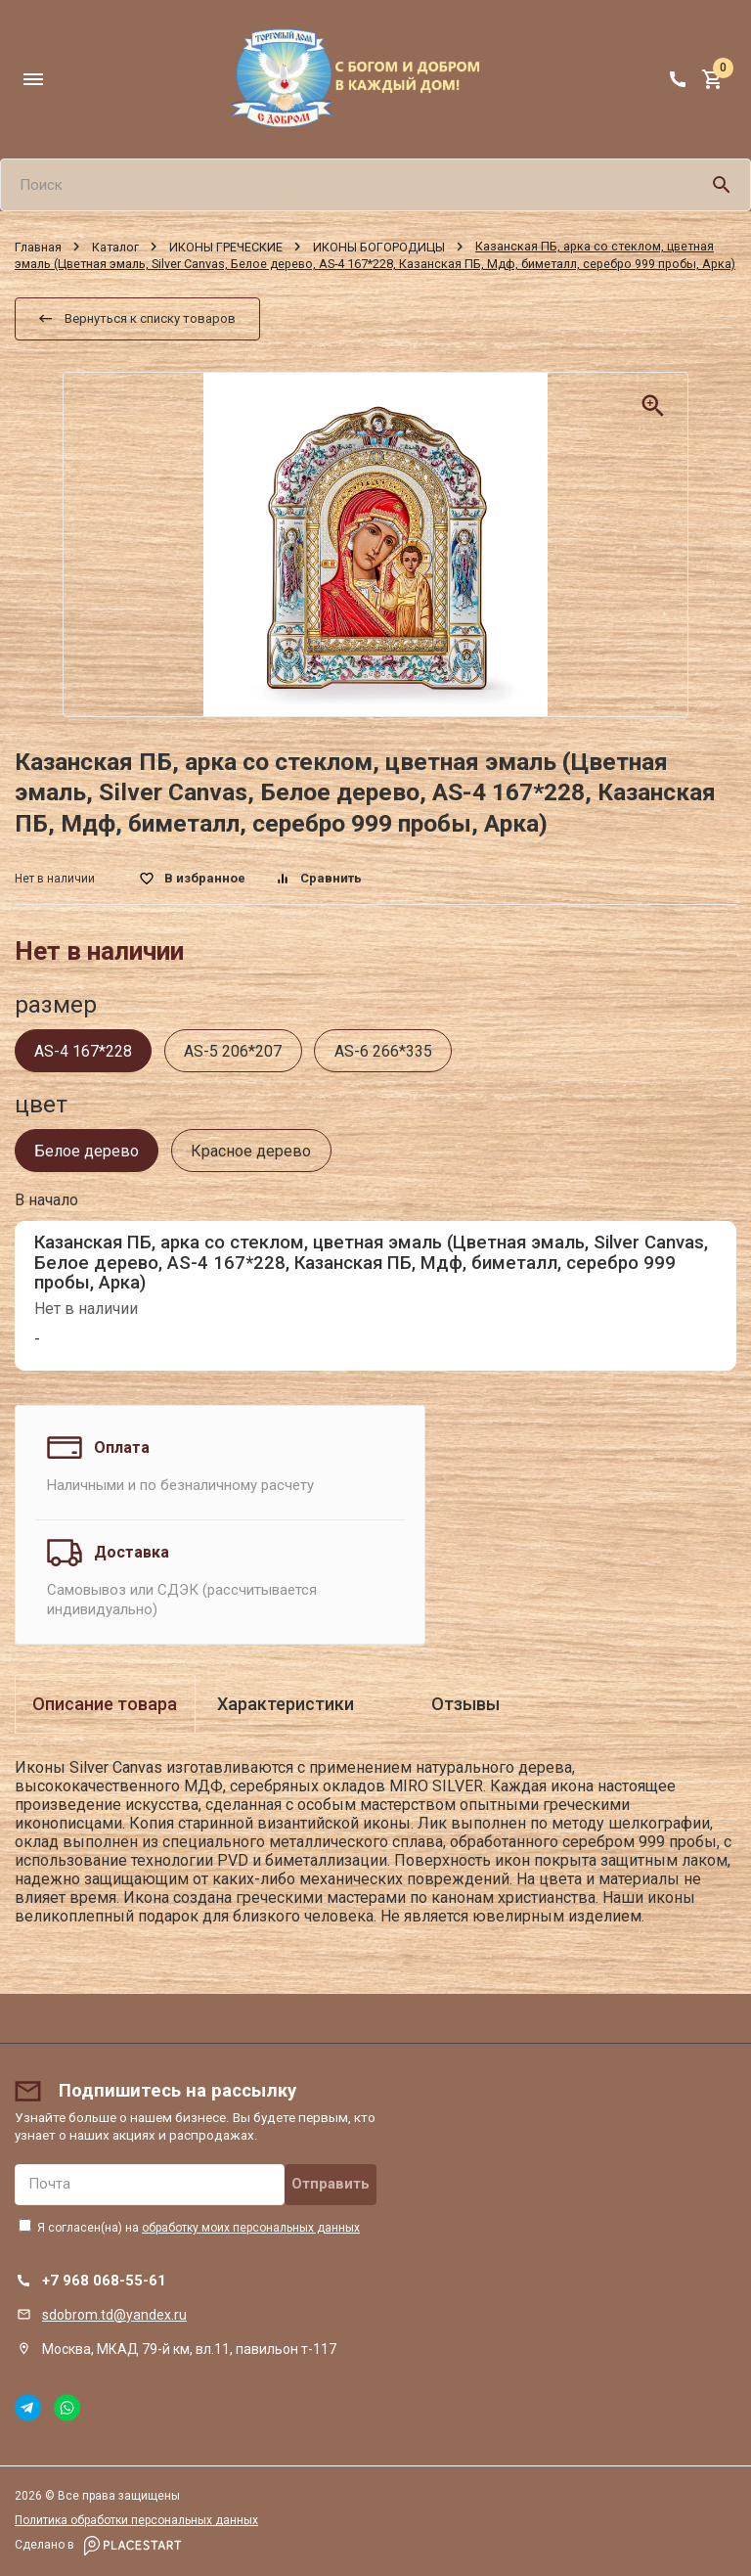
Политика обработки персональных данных (136, 2520)
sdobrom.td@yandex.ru (114, 2315)
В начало (46, 1200)
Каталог (115, 246)
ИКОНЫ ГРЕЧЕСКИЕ (226, 246)
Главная (38, 246)
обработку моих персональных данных (251, 2228)
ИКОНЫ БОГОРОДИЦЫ (379, 246)
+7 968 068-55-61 (104, 2280)
